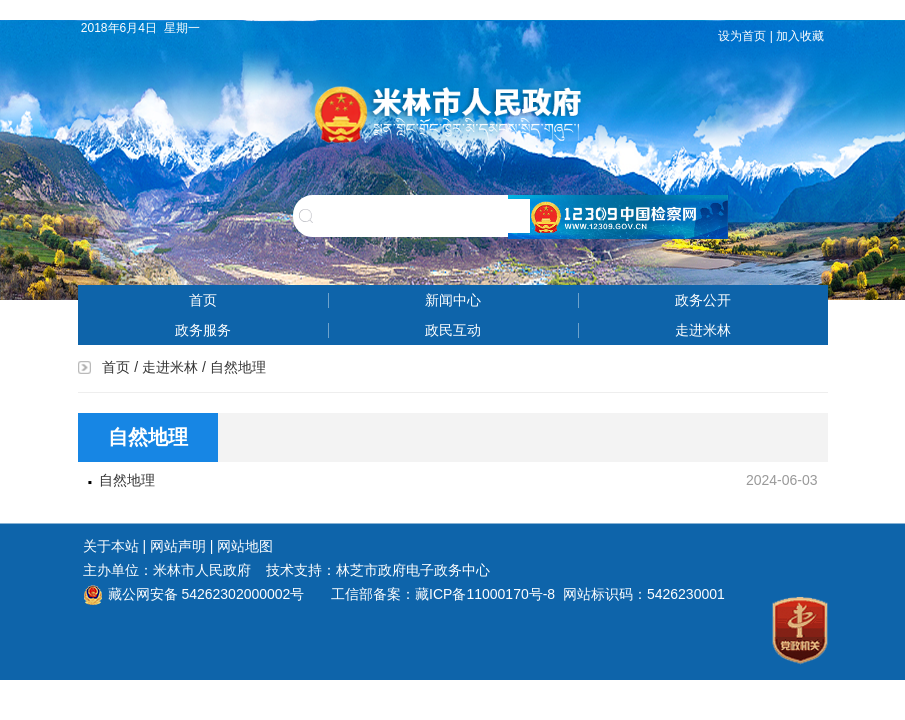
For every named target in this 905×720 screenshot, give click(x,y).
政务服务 (203, 330)
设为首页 (742, 36)
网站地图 (245, 546)
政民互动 (453, 330)
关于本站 (111, 546)
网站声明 (178, 546)
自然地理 (127, 480)
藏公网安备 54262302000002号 (194, 594)
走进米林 (703, 330)
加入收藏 (801, 36)
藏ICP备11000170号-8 (485, 594)
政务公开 (703, 300)
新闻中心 (453, 300)
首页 (203, 300)
